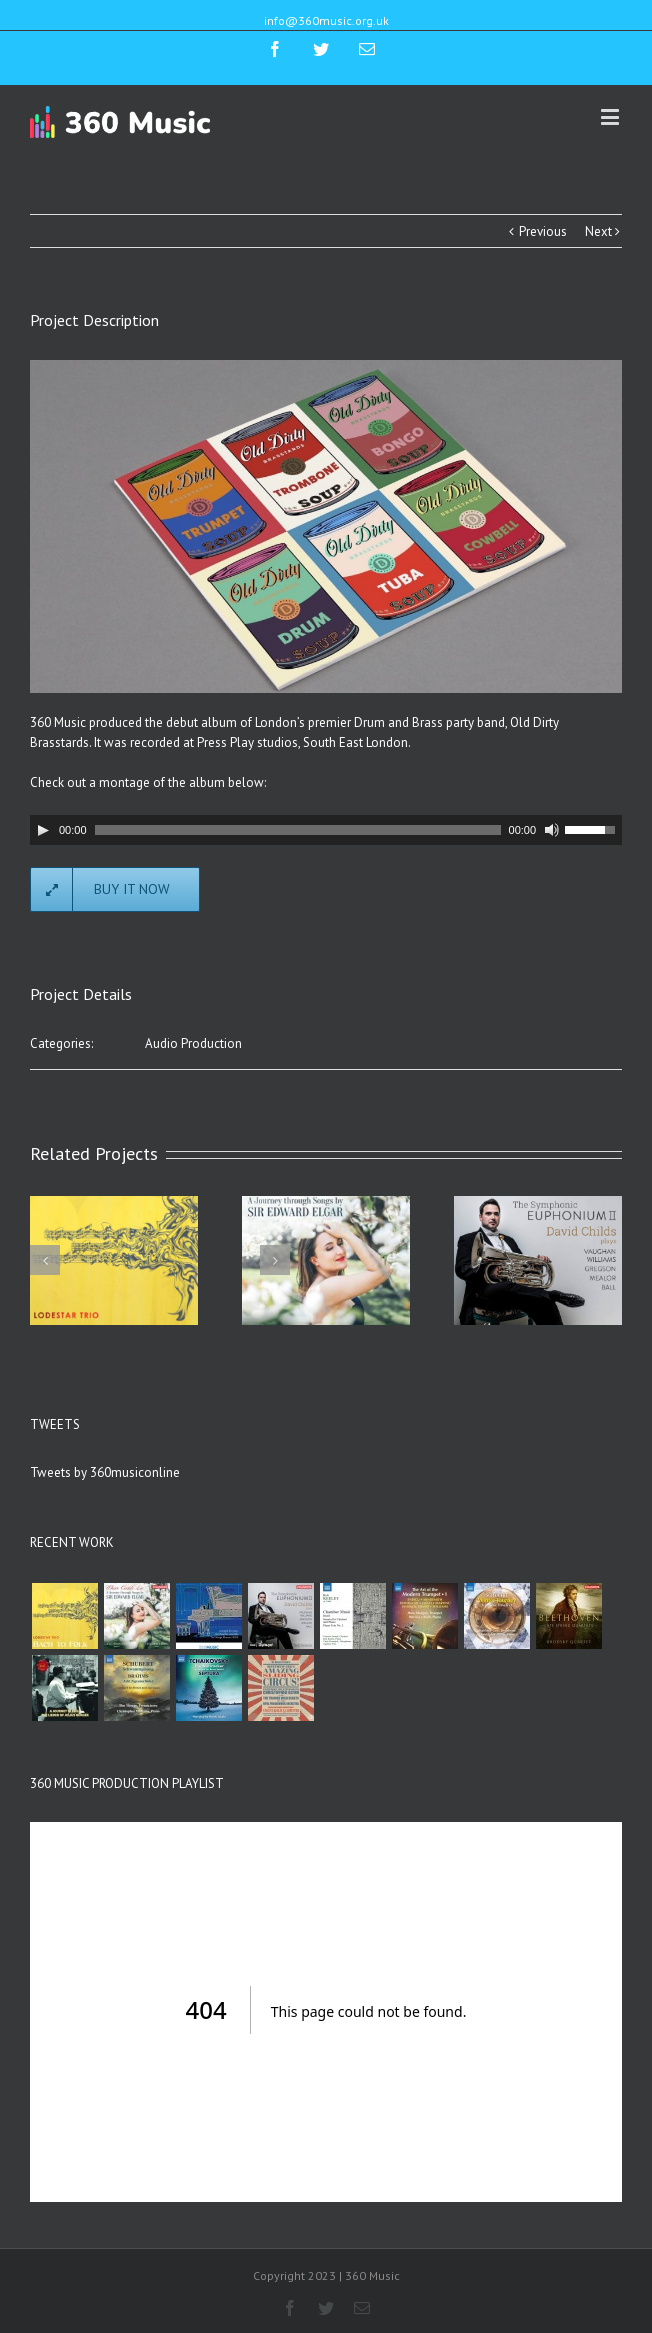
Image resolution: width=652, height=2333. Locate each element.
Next (598, 231)
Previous (543, 231)
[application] (326, 830)
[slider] (298, 830)
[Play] (43, 830)
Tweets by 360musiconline (105, 1472)
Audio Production (193, 1043)
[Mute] (552, 830)
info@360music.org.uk (326, 20)
